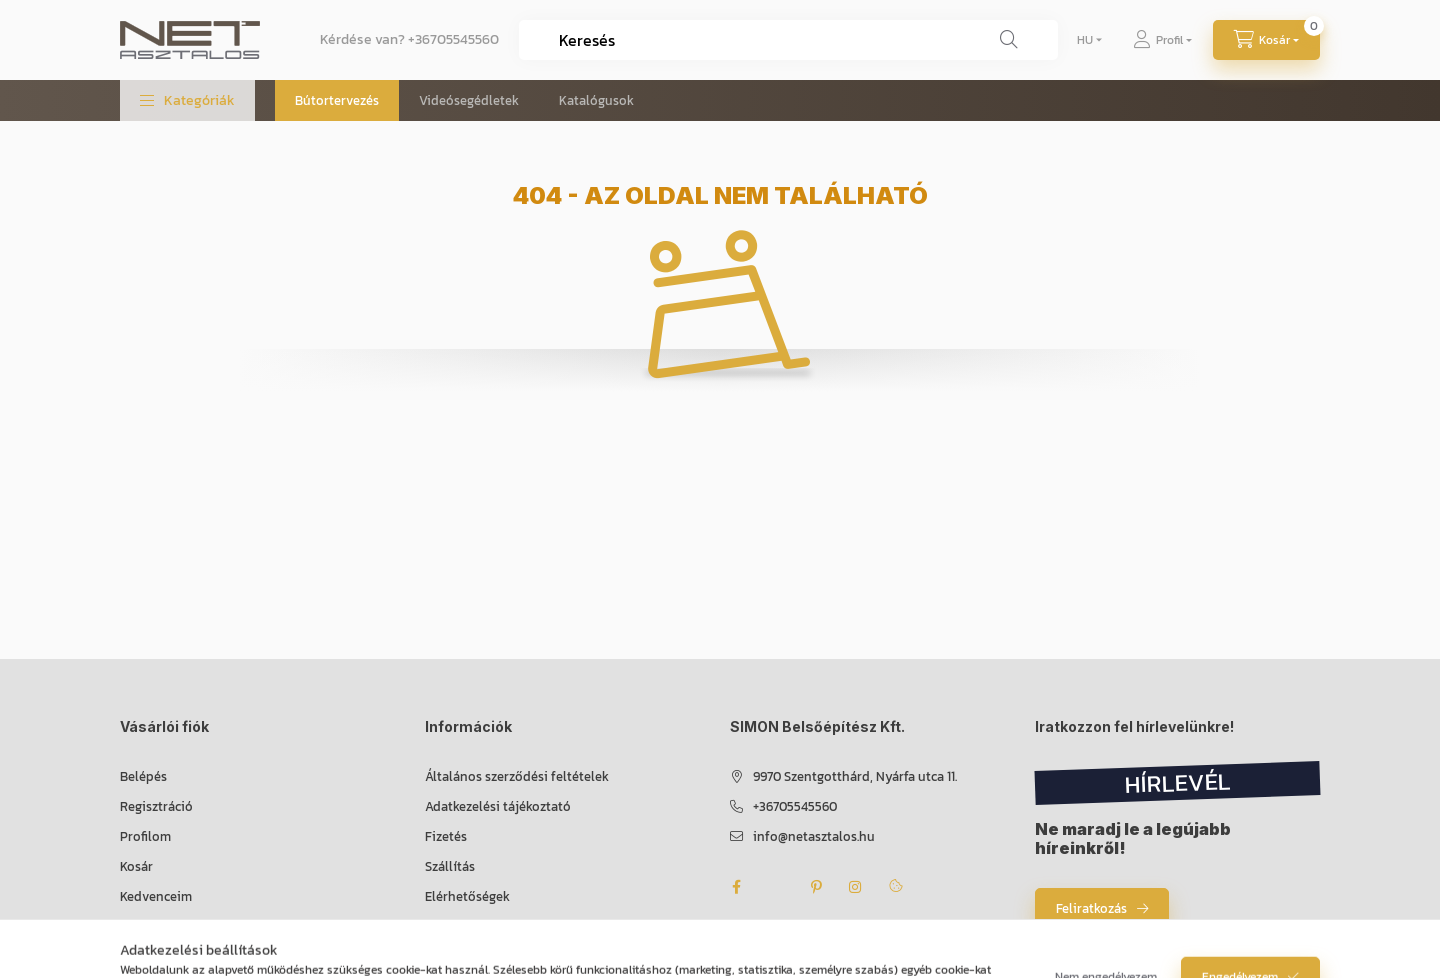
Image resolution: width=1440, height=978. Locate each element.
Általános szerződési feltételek (517, 776)
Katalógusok (596, 100)
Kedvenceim (156, 896)
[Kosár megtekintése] (1266, 40)
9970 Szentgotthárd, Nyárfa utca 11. (855, 776)
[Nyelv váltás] (1085, 40)
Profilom (145, 836)
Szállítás (450, 866)
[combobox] (788, 40)
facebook (736, 887)
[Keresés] (1009, 40)
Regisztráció (156, 806)
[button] (187, 100)
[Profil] (1162, 40)
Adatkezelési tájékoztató (498, 806)
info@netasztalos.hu (814, 836)
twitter (776, 887)
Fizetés (446, 836)
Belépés (143, 776)
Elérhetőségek (467, 896)
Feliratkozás (1091, 908)
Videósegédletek (469, 100)
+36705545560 (453, 39)
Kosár (136, 866)
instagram (856, 887)
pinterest (816, 887)
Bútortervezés (337, 100)
